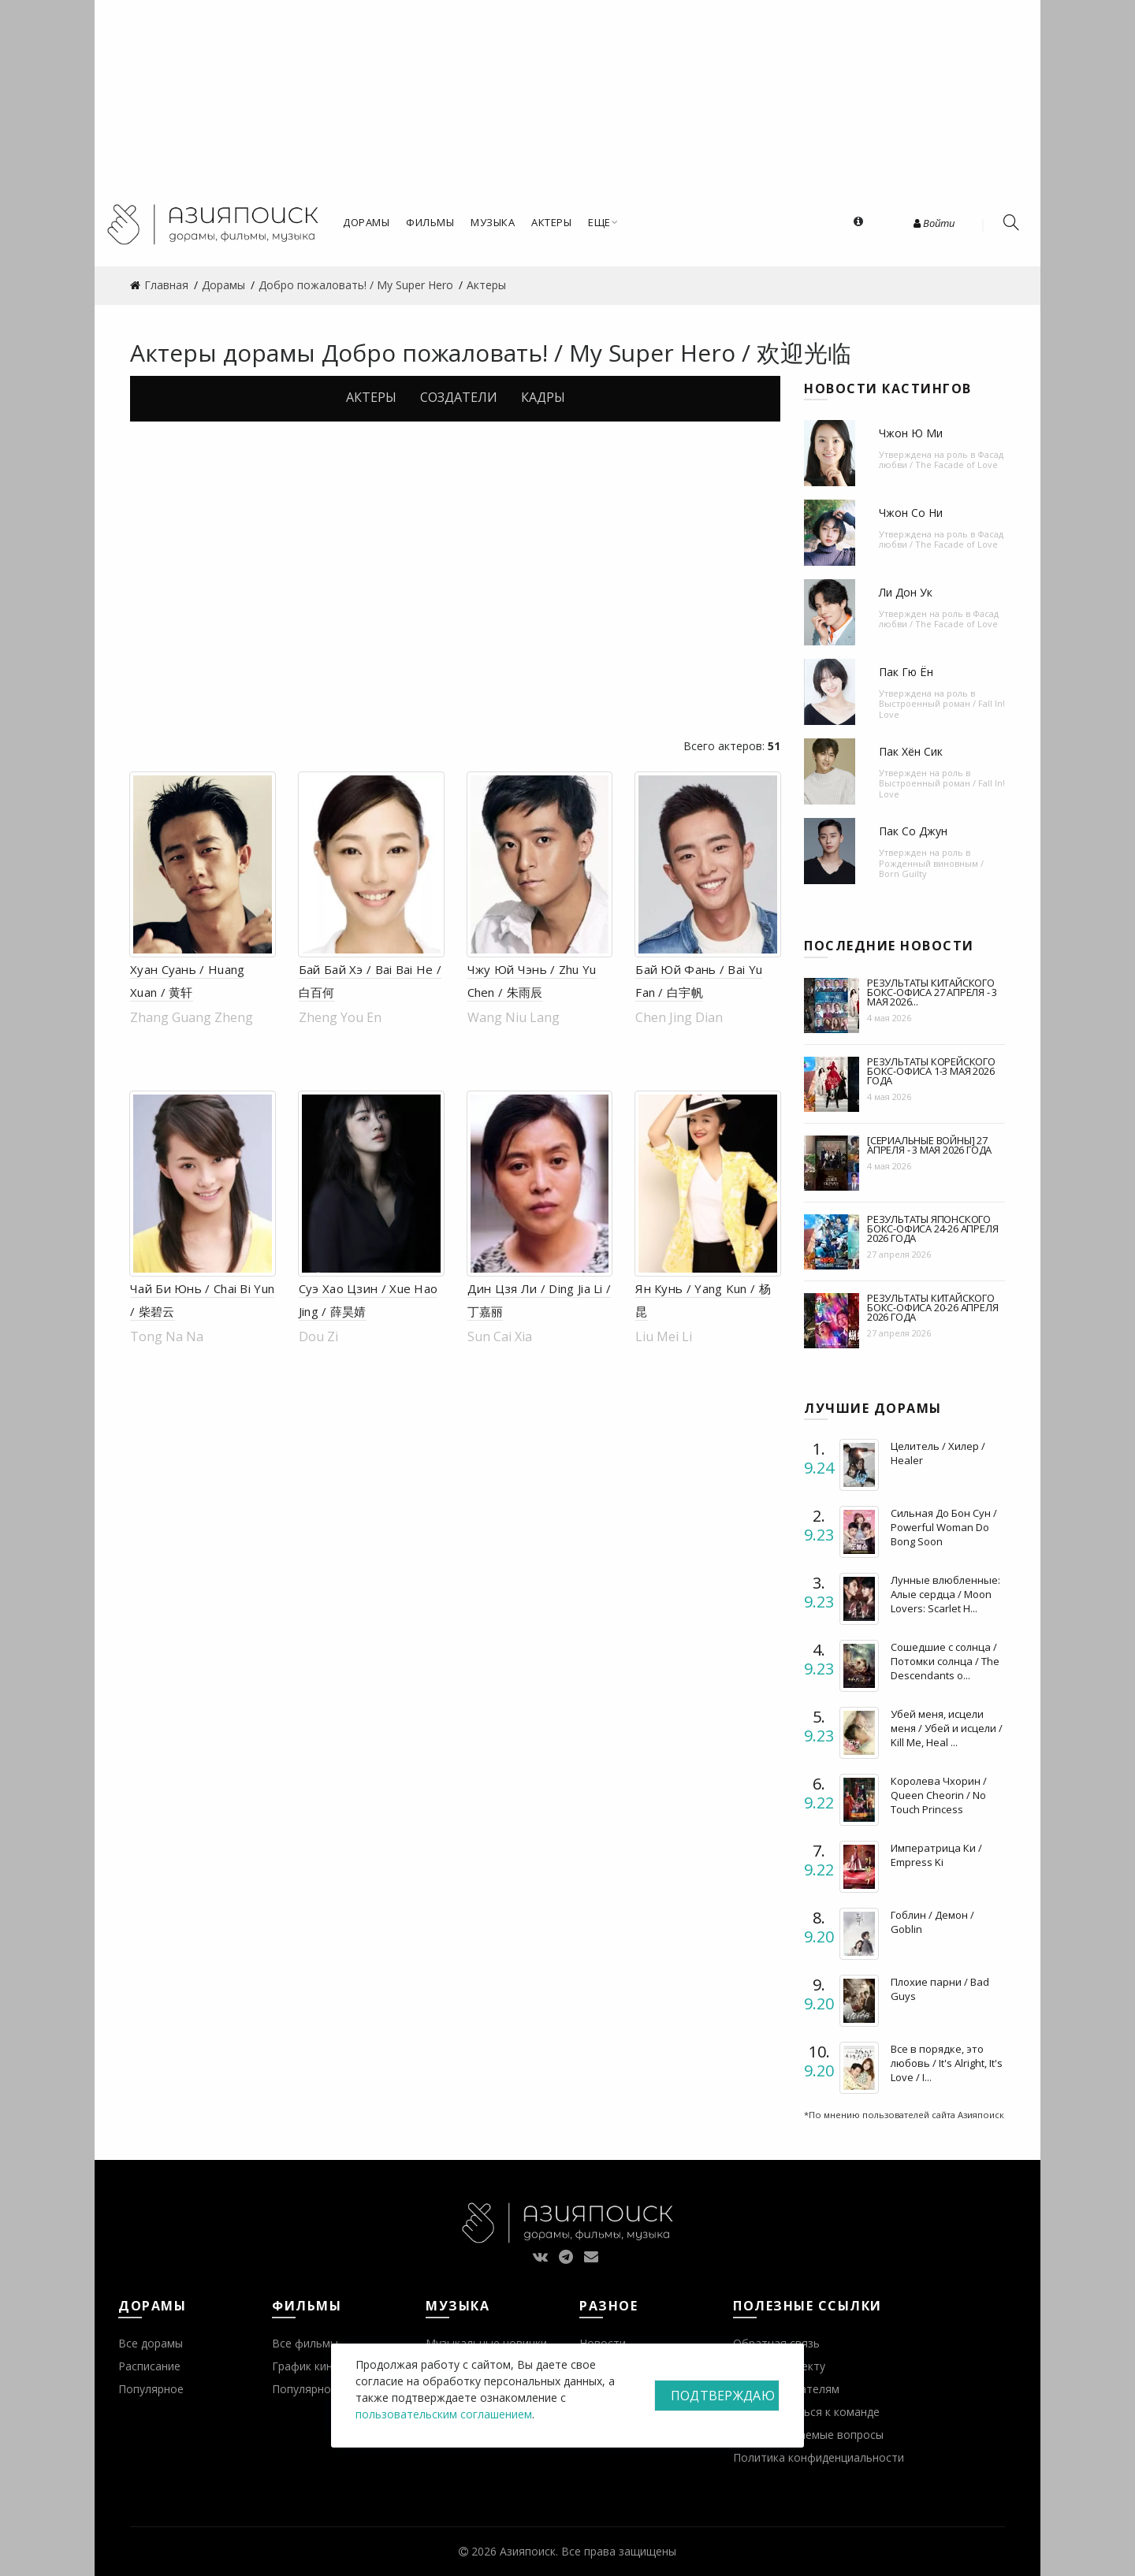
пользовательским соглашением (443, 2414)
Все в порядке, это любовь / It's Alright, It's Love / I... (947, 2063)
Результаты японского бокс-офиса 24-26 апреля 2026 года (932, 1228)
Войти (934, 223)
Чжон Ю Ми (911, 433)
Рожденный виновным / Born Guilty (931, 868)
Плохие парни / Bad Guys (940, 1989)
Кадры (543, 397)
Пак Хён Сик (911, 751)
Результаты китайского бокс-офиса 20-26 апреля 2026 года (932, 1307)
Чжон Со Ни (911, 512)
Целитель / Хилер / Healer (938, 1453)
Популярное (151, 2388)
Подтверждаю (723, 2395)
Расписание (149, 2366)
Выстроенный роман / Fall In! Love (942, 708)
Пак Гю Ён (906, 671)
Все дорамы (150, 2343)
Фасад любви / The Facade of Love (941, 459)
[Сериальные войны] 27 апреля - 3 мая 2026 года (929, 1145)
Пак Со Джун (913, 830)
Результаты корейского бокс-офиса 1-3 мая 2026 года (931, 1071)
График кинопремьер (328, 2366)
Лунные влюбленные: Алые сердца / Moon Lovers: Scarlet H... (945, 1594)
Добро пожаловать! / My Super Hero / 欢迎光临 (586, 352)
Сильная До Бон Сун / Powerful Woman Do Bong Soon (944, 1527)
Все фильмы (305, 2343)
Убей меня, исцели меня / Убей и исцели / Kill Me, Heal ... (947, 1728)
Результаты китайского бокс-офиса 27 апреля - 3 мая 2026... (932, 992)
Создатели (458, 397)
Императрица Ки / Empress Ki (936, 1855)
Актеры (371, 397)
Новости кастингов (888, 388)
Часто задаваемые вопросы (808, 2434)
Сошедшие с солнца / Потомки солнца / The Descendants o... (945, 1661)
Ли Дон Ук (905, 592)
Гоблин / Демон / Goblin (932, 1922)
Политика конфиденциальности (818, 2457)
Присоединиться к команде (806, 2411)
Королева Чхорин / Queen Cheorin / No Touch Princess (939, 1795)
